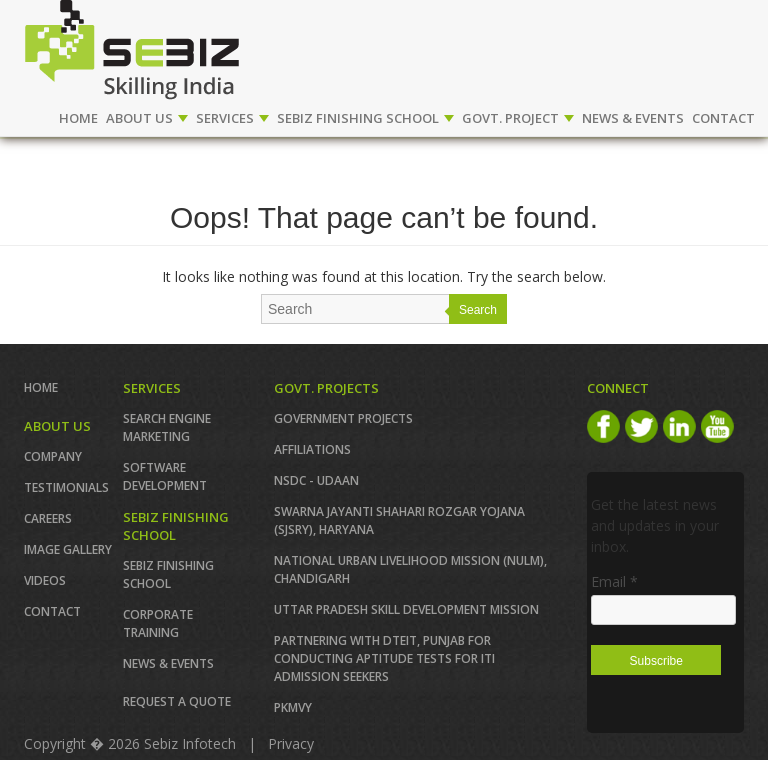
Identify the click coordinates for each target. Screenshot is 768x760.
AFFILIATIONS (312, 449)
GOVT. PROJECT (518, 118)
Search (478, 310)
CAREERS (48, 518)
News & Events (168, 663)
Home (78, 118)
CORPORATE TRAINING (158, 623)
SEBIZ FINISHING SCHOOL (365, 118)
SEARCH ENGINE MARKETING (167, 427)
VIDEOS (45, 580)
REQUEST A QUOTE (177, 701)
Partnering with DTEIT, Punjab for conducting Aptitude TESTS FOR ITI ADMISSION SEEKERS (384, 658)
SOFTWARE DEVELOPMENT (165, 476)
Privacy (291, 743)
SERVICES (232, 118)
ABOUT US (147, 118)
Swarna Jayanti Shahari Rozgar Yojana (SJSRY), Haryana (399, 520)
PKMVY (293, 707)
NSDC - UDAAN (316, 480)
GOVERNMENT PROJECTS (343, 418)
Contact (52, 611)
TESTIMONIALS (66, 487)
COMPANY (53, 456)
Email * (614, 581)
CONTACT (723, 118)
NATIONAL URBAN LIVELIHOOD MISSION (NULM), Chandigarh (410, 569)
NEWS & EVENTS (633, 118)
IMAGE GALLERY (68, 549)
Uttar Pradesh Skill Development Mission (406, 609)
